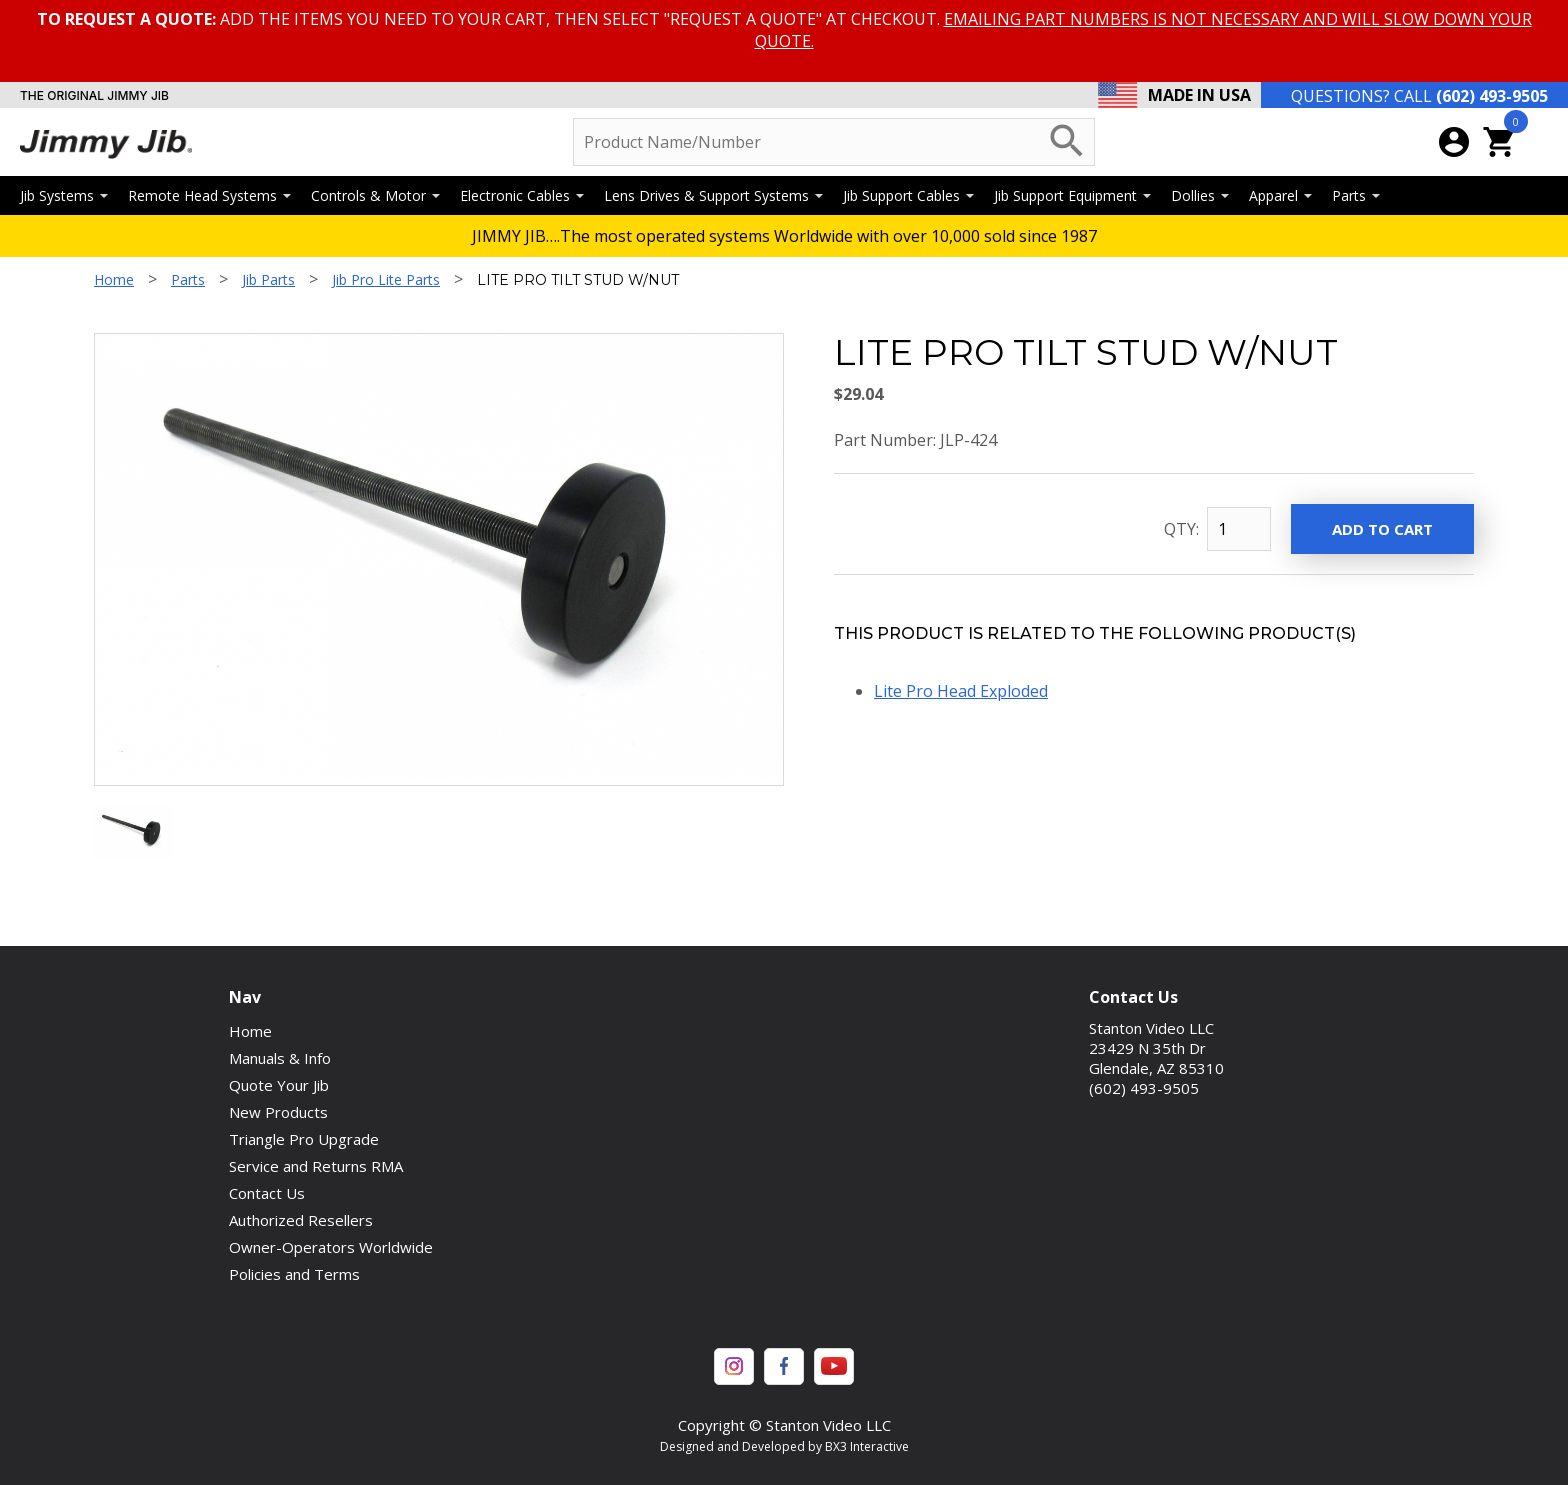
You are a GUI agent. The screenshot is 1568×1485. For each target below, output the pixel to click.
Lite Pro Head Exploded (961, 691)
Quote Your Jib (279, 1085)
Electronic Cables (522, 195)
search (1067, 141)
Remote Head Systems (209, 195)
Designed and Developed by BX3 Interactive (784, 1446)
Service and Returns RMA (316, 1166)
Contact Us (267, 1193)
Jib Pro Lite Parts (386, 279)
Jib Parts (268, 279)
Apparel (1280, 195)
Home (114, 279)
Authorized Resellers (301, 1220)
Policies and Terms (294, 1274)
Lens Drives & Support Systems (713, 195)
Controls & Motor (375, 195)
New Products (278, 1112)
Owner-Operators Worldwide (331, 1247)
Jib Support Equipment (1072, 195)
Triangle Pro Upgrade (304, 1139)
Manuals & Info (280, 1058)
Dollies (1200, 195)
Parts (1356, 195)
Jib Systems (64, 195)
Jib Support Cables (908, 195)
